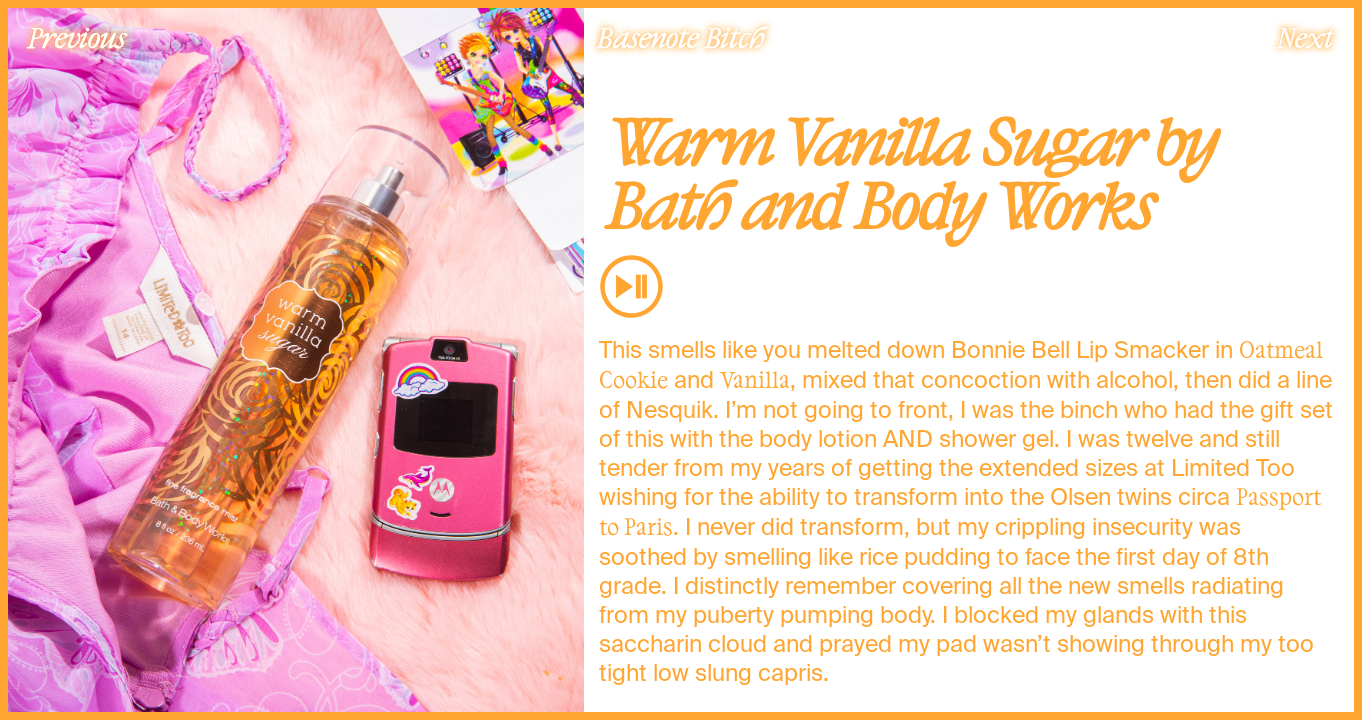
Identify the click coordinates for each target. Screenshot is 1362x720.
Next (1305, 37)
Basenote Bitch (681, 37)
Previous (77, 37)
